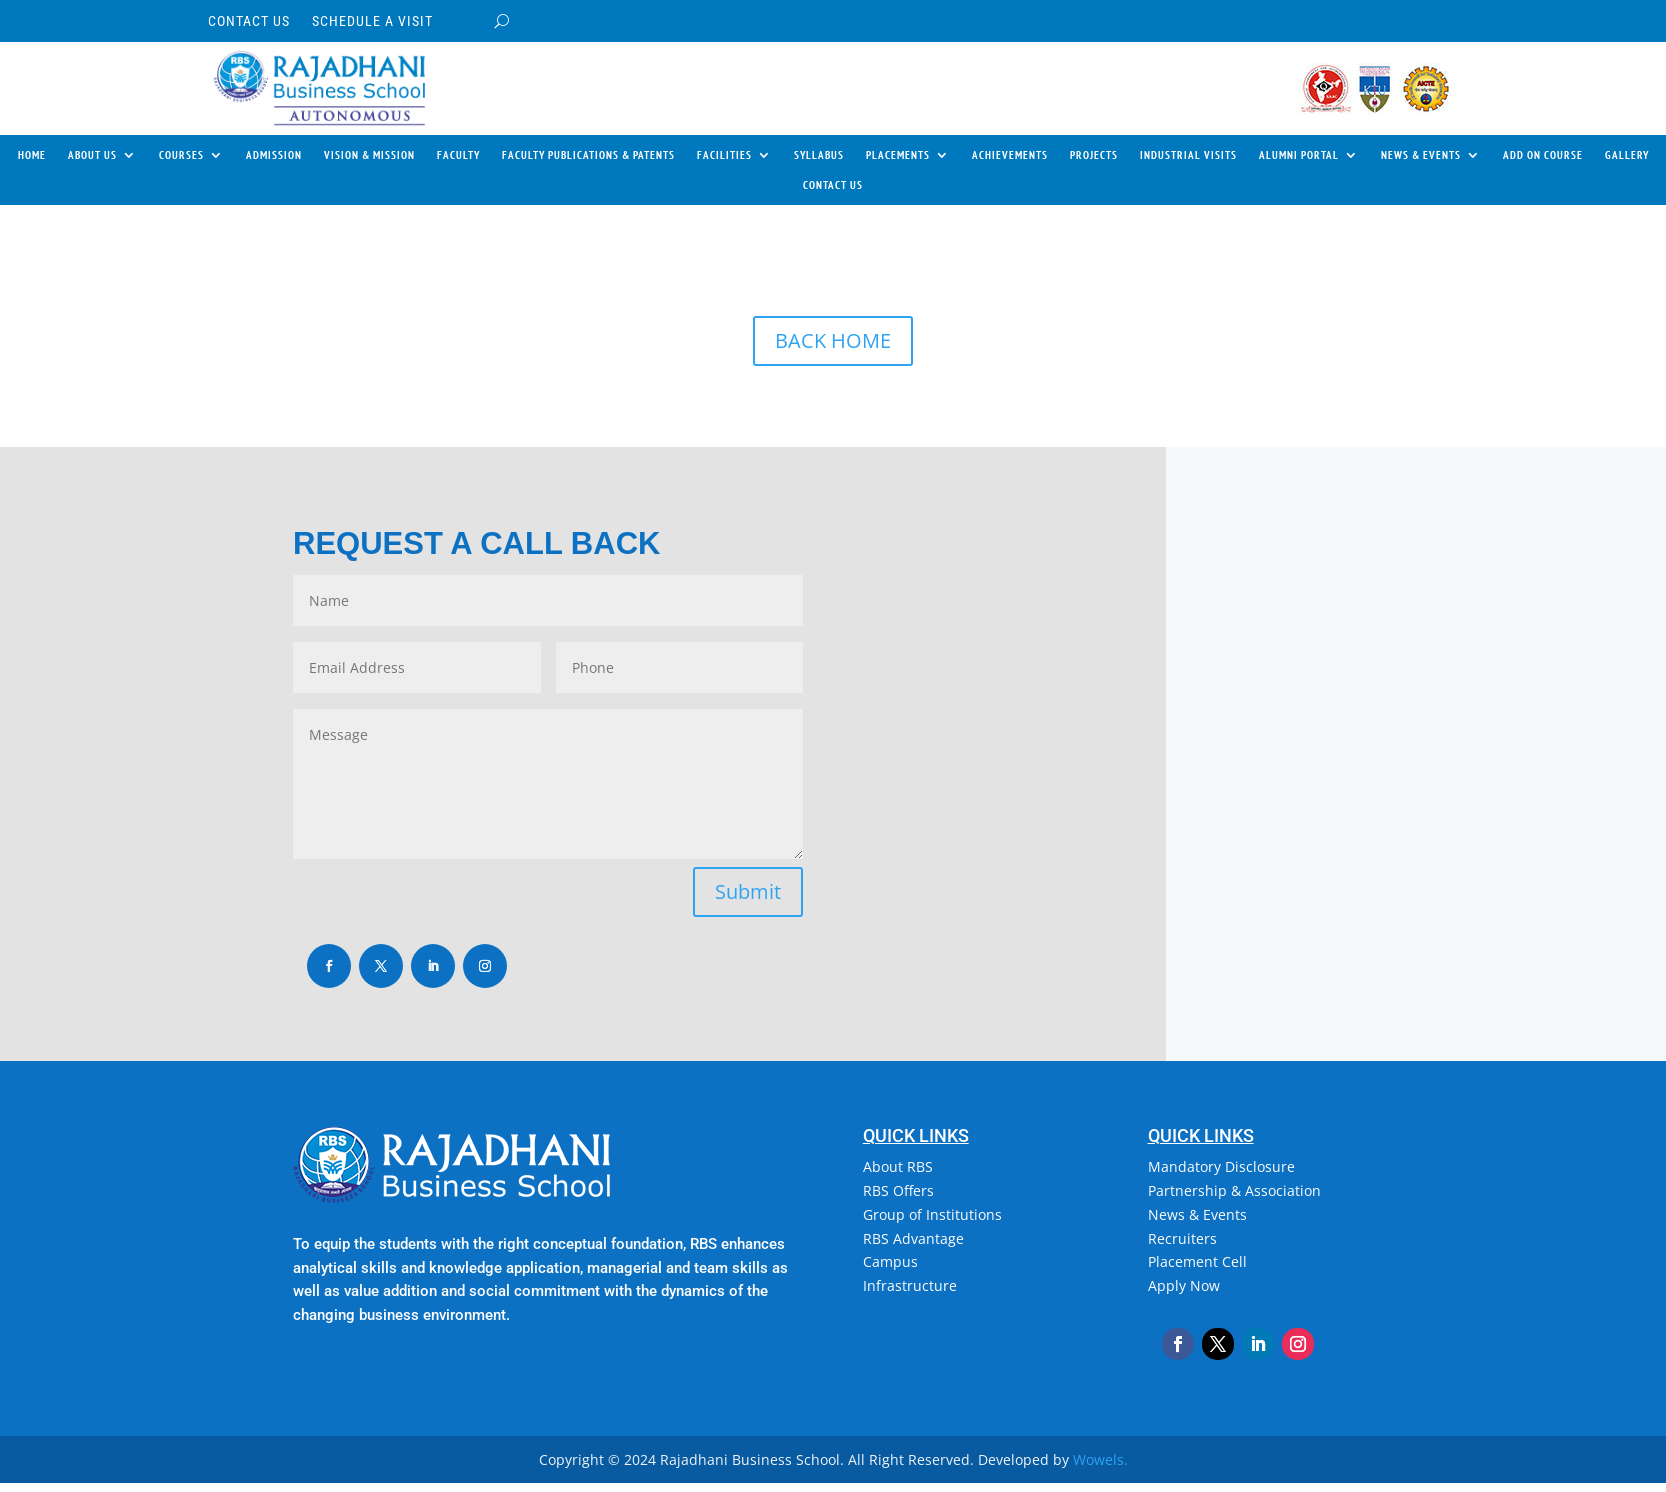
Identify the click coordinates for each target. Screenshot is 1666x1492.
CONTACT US (249, 21)
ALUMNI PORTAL (1299, 155)
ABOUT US (92, 155)
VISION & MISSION (369, 155)
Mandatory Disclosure (1221, 1166)
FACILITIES (724, 155)
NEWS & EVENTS (1421, 155)
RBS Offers (898, 1190)
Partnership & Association (1234, 1190)
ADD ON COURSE (1543, 155)
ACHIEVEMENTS (1010, 155)
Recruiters (1182, 1238)
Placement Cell (1197, 1261)
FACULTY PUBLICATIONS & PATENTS (588, 155)
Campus (890, 1261)
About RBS (898, 1166)
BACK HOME (833, 340)
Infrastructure (910, 1285)
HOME (32, 155)
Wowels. (1100, 1459)
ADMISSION (274, 155)
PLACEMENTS (898, 155)
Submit (748, 891)
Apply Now (1184, 1285)
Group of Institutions (932, 1214)
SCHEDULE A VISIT (372, 21)
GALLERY (1627, 155)
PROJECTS (1094, 155)
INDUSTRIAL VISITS (1188, 155)
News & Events (1197, 1214)
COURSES (181, 155)
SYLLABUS (819, 155)
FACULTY (458, 155)
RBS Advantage (913, 1238)
